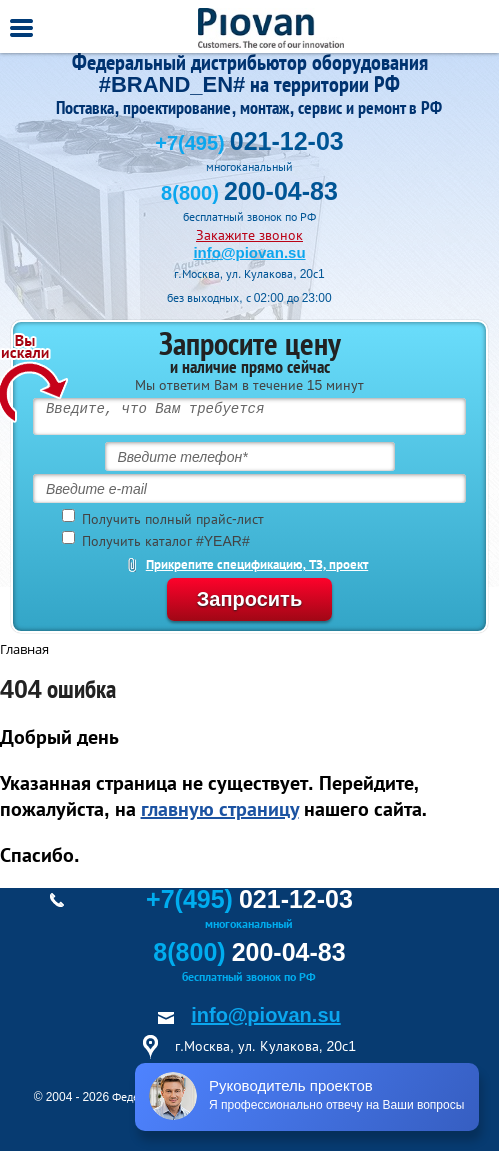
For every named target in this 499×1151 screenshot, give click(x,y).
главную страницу (220, 809)
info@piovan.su (249, 252)
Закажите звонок (249, 235)
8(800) (249, 193)
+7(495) (249, 143)
